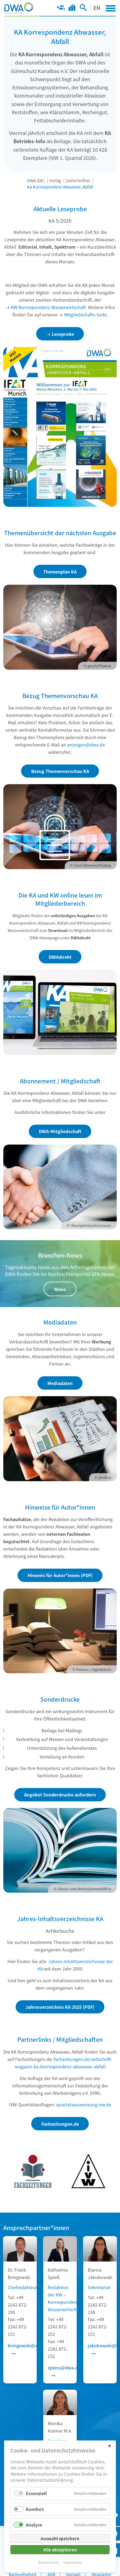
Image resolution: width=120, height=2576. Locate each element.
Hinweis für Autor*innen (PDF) (60, 1575)
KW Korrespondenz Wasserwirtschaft (48, 307)
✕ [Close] (109, 2445)
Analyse (34, 2524)
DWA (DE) (36, 180)
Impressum (72, 2562)
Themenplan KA (60, 571)
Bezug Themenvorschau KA (60, 771)
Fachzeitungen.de (60, 2124)
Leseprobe (63, 334)
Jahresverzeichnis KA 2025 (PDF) (60, 2007)
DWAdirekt (60, 957)
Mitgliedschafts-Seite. (86, 314)
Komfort (35, 2509)
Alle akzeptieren (60, 2550)
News (60, 1289)
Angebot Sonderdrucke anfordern (60, 1794)
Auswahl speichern (60, 2538)
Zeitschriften (78, 180)
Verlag (55, 180)
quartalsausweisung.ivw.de (83, 2104)
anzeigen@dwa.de (86, 744)
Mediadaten (60, 1383)
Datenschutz (48, 2562)
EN (96, 7)
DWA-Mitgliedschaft (60, 1131)
